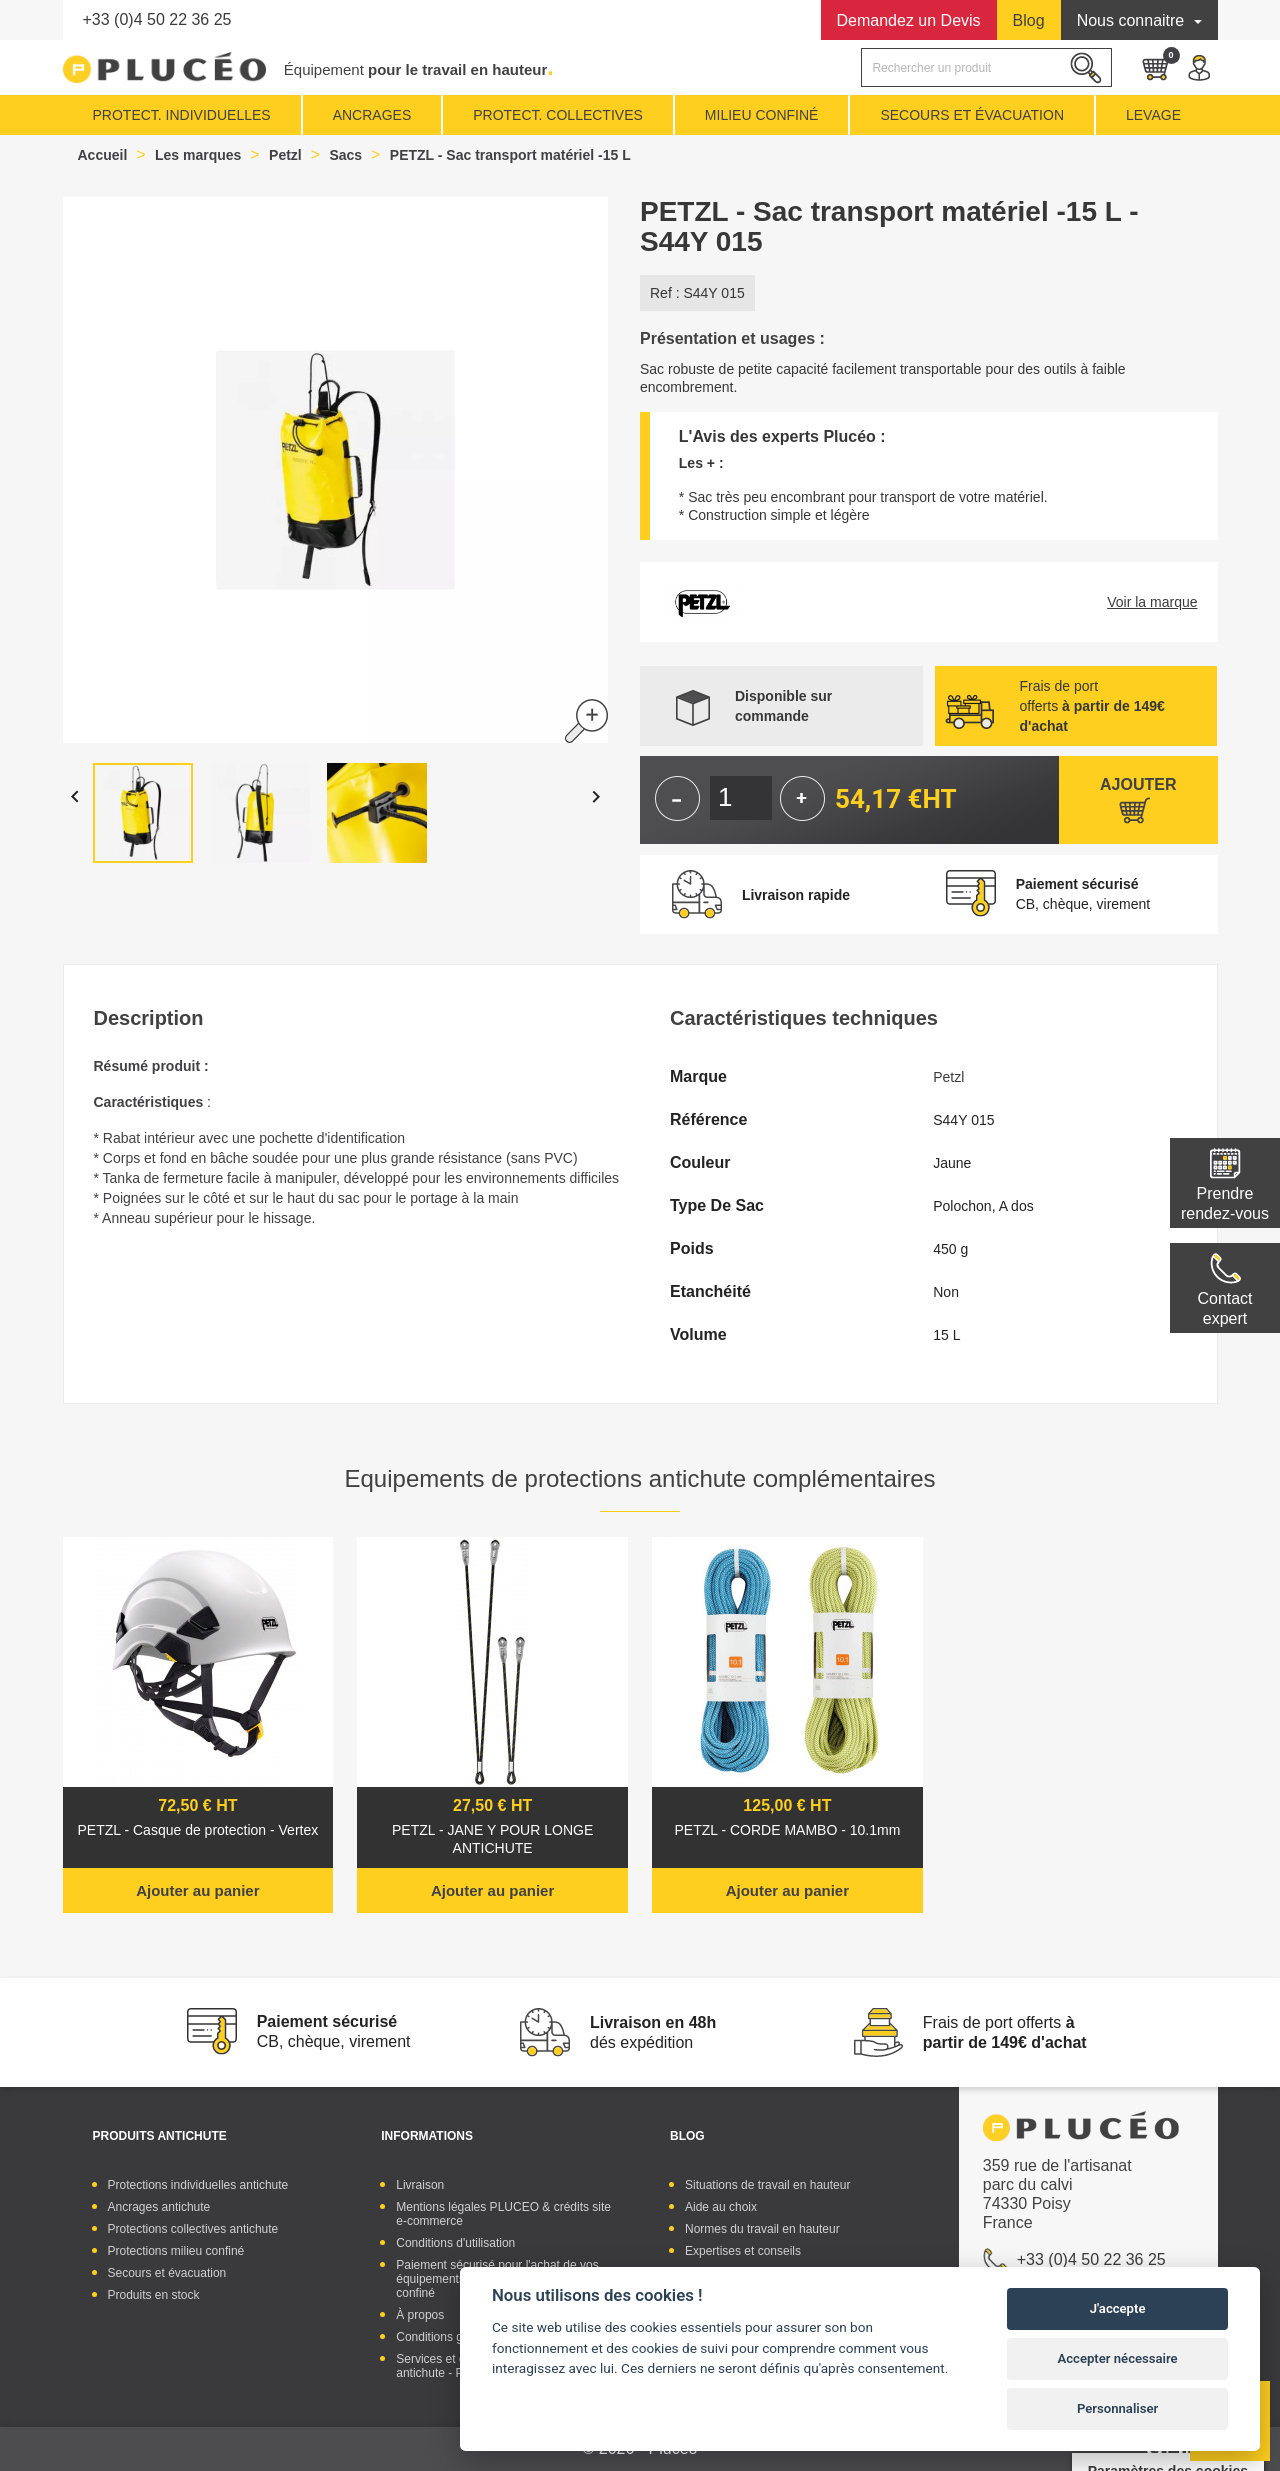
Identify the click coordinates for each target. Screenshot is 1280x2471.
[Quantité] (741, 798)
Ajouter (1138, 784)
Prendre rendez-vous (1225, 1203)
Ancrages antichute (159, 2207)
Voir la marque (1152, 602)
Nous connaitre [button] (1133, 20)
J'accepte (1118, 2308)
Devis (909, 20)
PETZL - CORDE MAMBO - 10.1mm (787, 1830)
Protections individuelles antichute (198, 2185)
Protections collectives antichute (193, 2229)
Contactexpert (1224, 1308)
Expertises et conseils (743, 2251)
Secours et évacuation (167, 2273)
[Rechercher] (986, 67)
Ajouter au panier (197, 1890)
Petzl (948, 1077)
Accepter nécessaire (1118, 2358)
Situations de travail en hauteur (767, 2185)
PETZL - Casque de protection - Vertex (198, 1830)
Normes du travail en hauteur (762, 2229)
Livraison (420, 2185)
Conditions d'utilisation (455, 2243)
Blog (1029, 20)
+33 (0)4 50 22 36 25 (157, 19)
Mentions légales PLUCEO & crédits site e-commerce (503, 2214)
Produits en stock (154, 2295)
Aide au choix (721, 2207)
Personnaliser (1117, 2408)
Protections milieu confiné (176, 2251)
